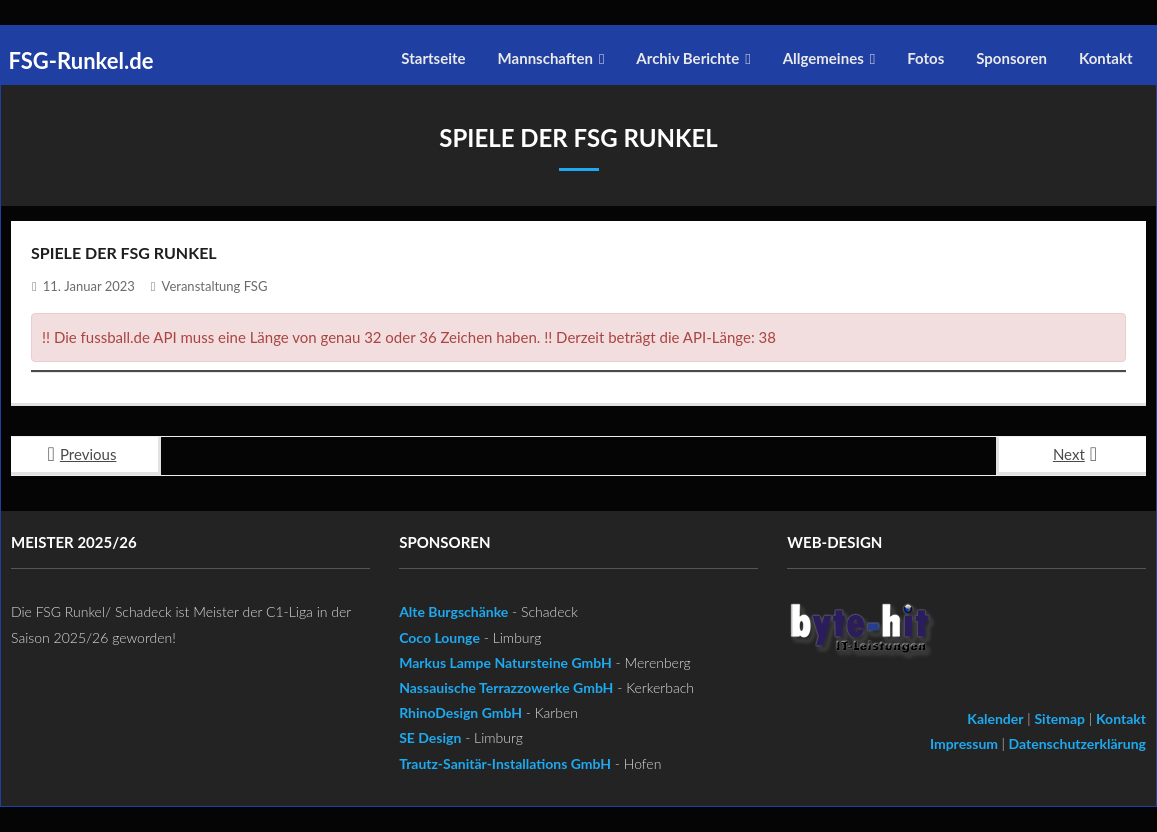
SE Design (430, 737)
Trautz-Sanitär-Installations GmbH (505, 763)
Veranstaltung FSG (215, 286)
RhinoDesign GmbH (460, 712)
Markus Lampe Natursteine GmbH (505, 662)
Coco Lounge (439, 637)
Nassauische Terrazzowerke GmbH (506, 687)
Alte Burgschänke (453, 611)
